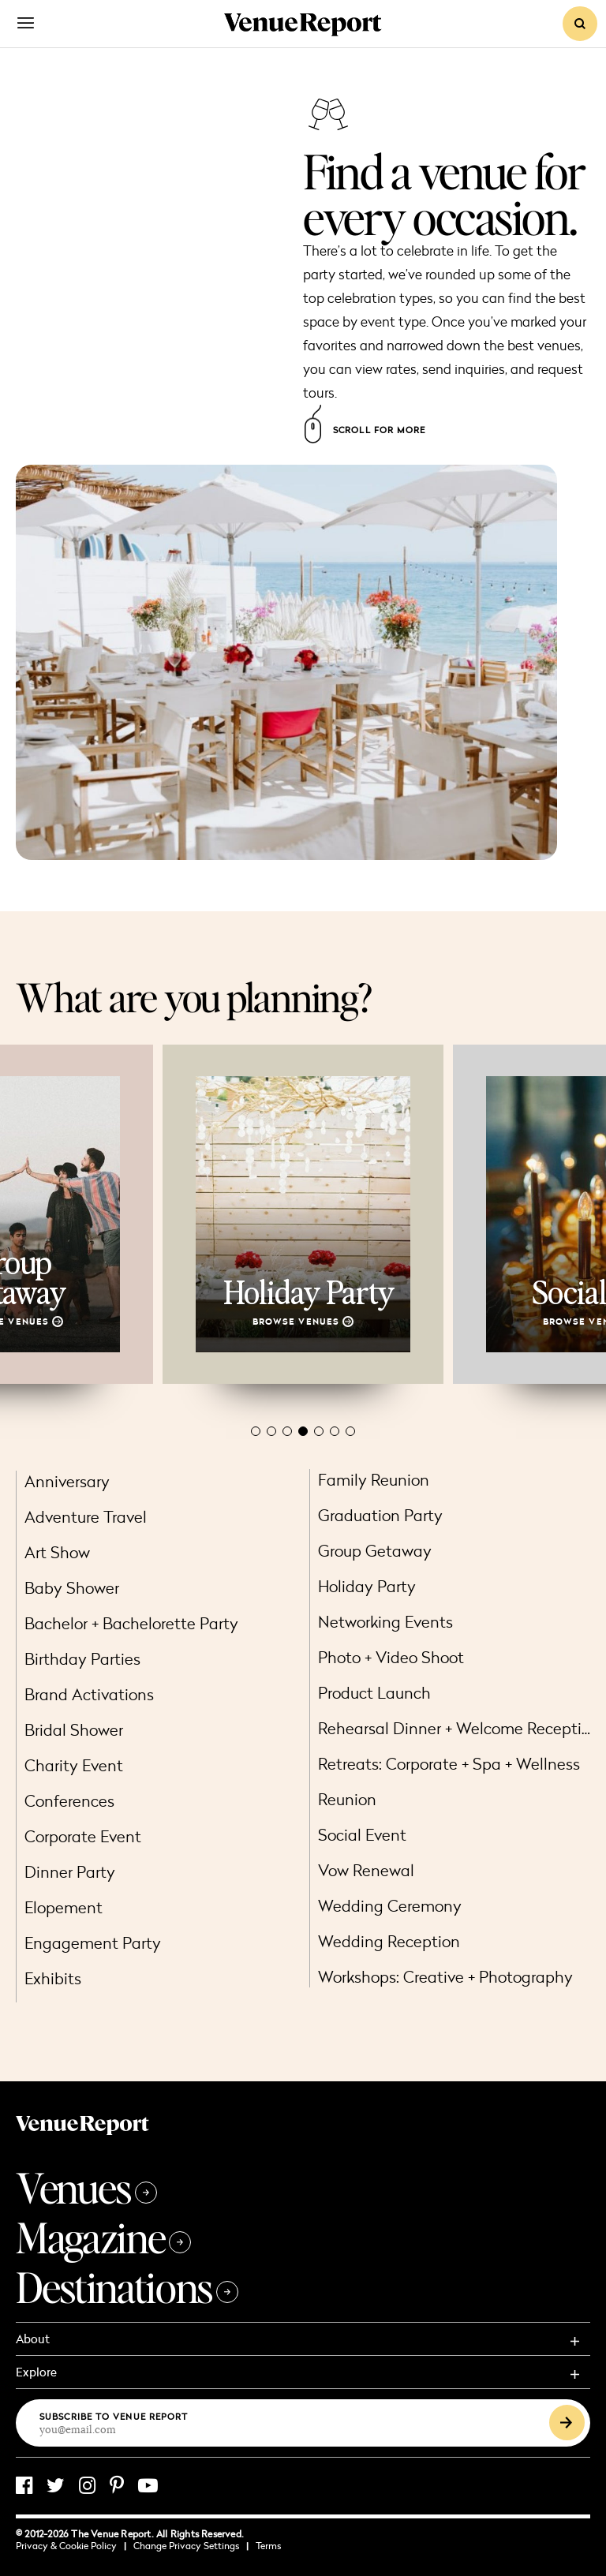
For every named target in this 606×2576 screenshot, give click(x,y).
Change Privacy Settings (191, 2545)
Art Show (57, 1552)
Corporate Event (82, 1836)
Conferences (69, 1800)
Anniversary (67, 1481)
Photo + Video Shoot (391, 1657)
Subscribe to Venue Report (114, 2416)
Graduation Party (380, 1515)
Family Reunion (373, 1479)
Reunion (347, 1799)
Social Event (362, 1834)
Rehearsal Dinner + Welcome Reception (459, 1728)
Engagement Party (92, 1942)
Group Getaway (375, 1550)
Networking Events (385, 1621)
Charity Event (73, 1765)
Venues (86, 2187)
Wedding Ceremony (390, 1905)
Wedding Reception (389, 1941)
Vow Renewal (366, 1870)
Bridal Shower (73, 1729)
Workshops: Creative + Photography (445, 1976)
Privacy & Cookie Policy (71, 2545)
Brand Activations (89, 1694)
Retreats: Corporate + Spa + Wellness (449, 1763)
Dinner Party (69, 1871)
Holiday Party (367, 1586)
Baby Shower (71, 1587)
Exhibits (52, 1978)
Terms (268, 2545)
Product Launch (374, 1692)
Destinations (127, 2287)
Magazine (103, 2237)
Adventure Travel (85, 1516)
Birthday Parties (82, 1658)
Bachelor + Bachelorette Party (131, 1623)
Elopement (63, 1907)
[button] (255, 1431)
